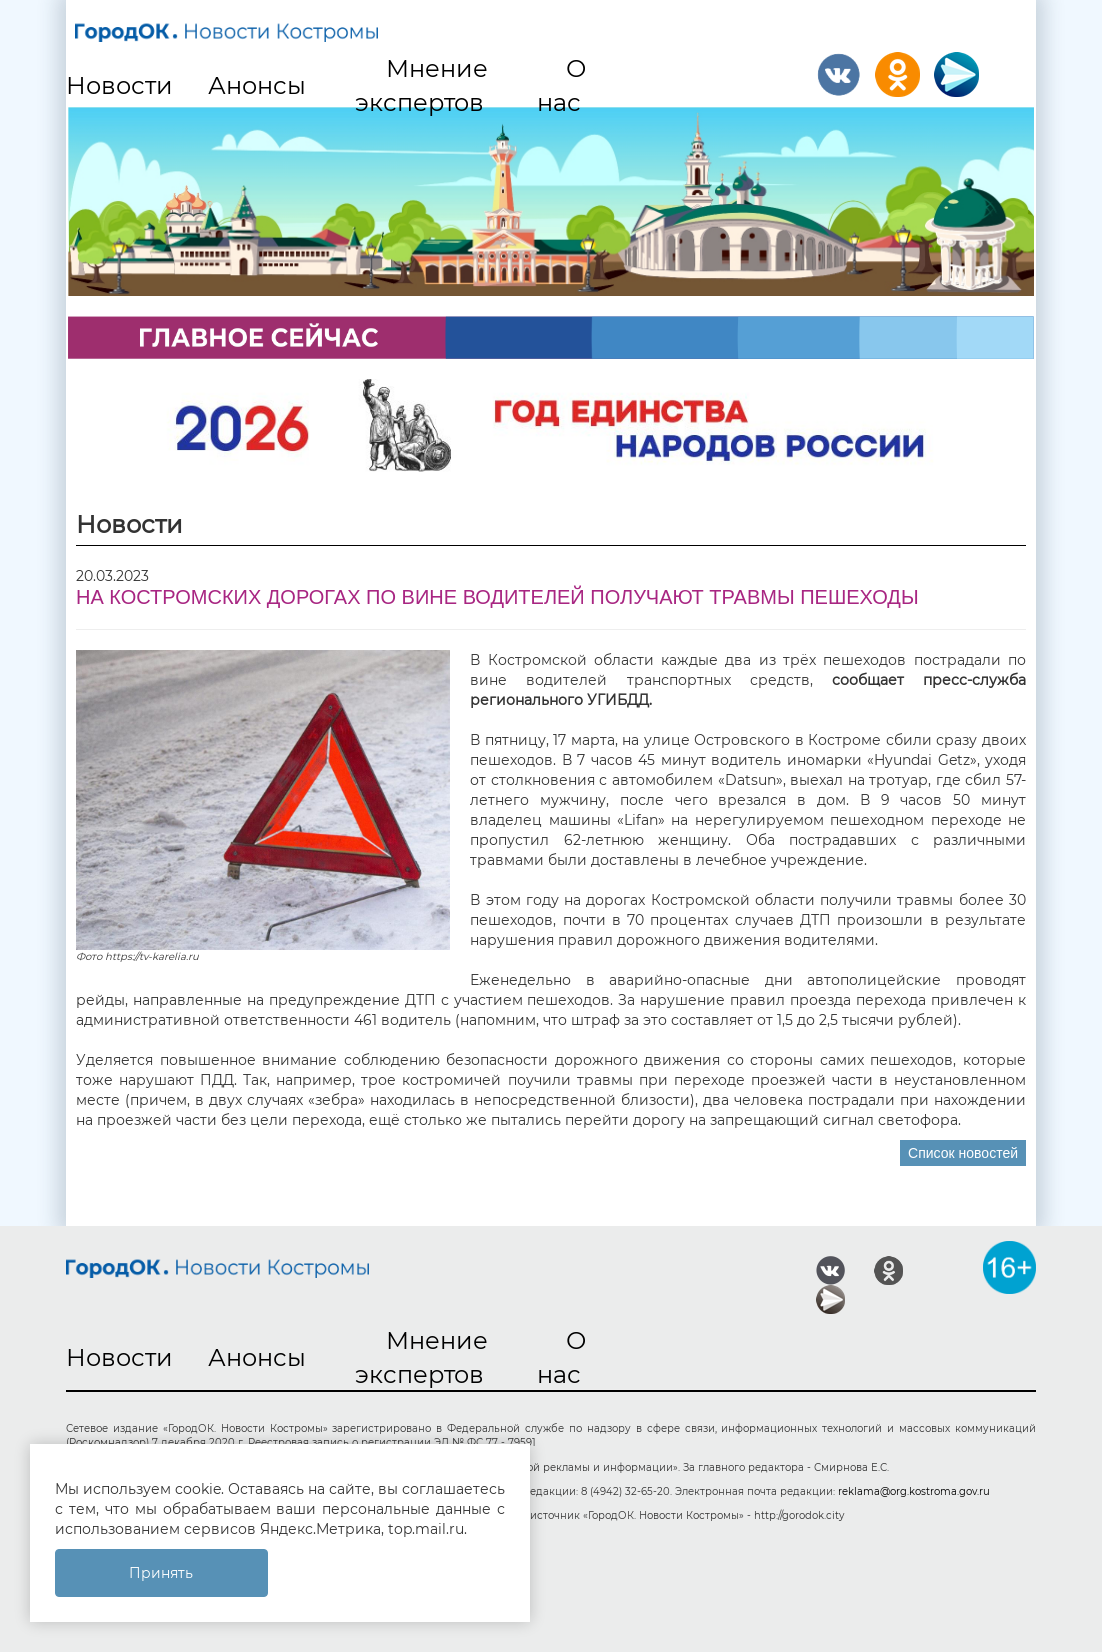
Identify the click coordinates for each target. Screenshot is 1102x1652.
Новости (119, 85)
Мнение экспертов (421, 85)
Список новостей (963, 1153)
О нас (562, 85)
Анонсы (257, 85)
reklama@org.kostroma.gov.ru (914, 1491)
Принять (161, 1573)
